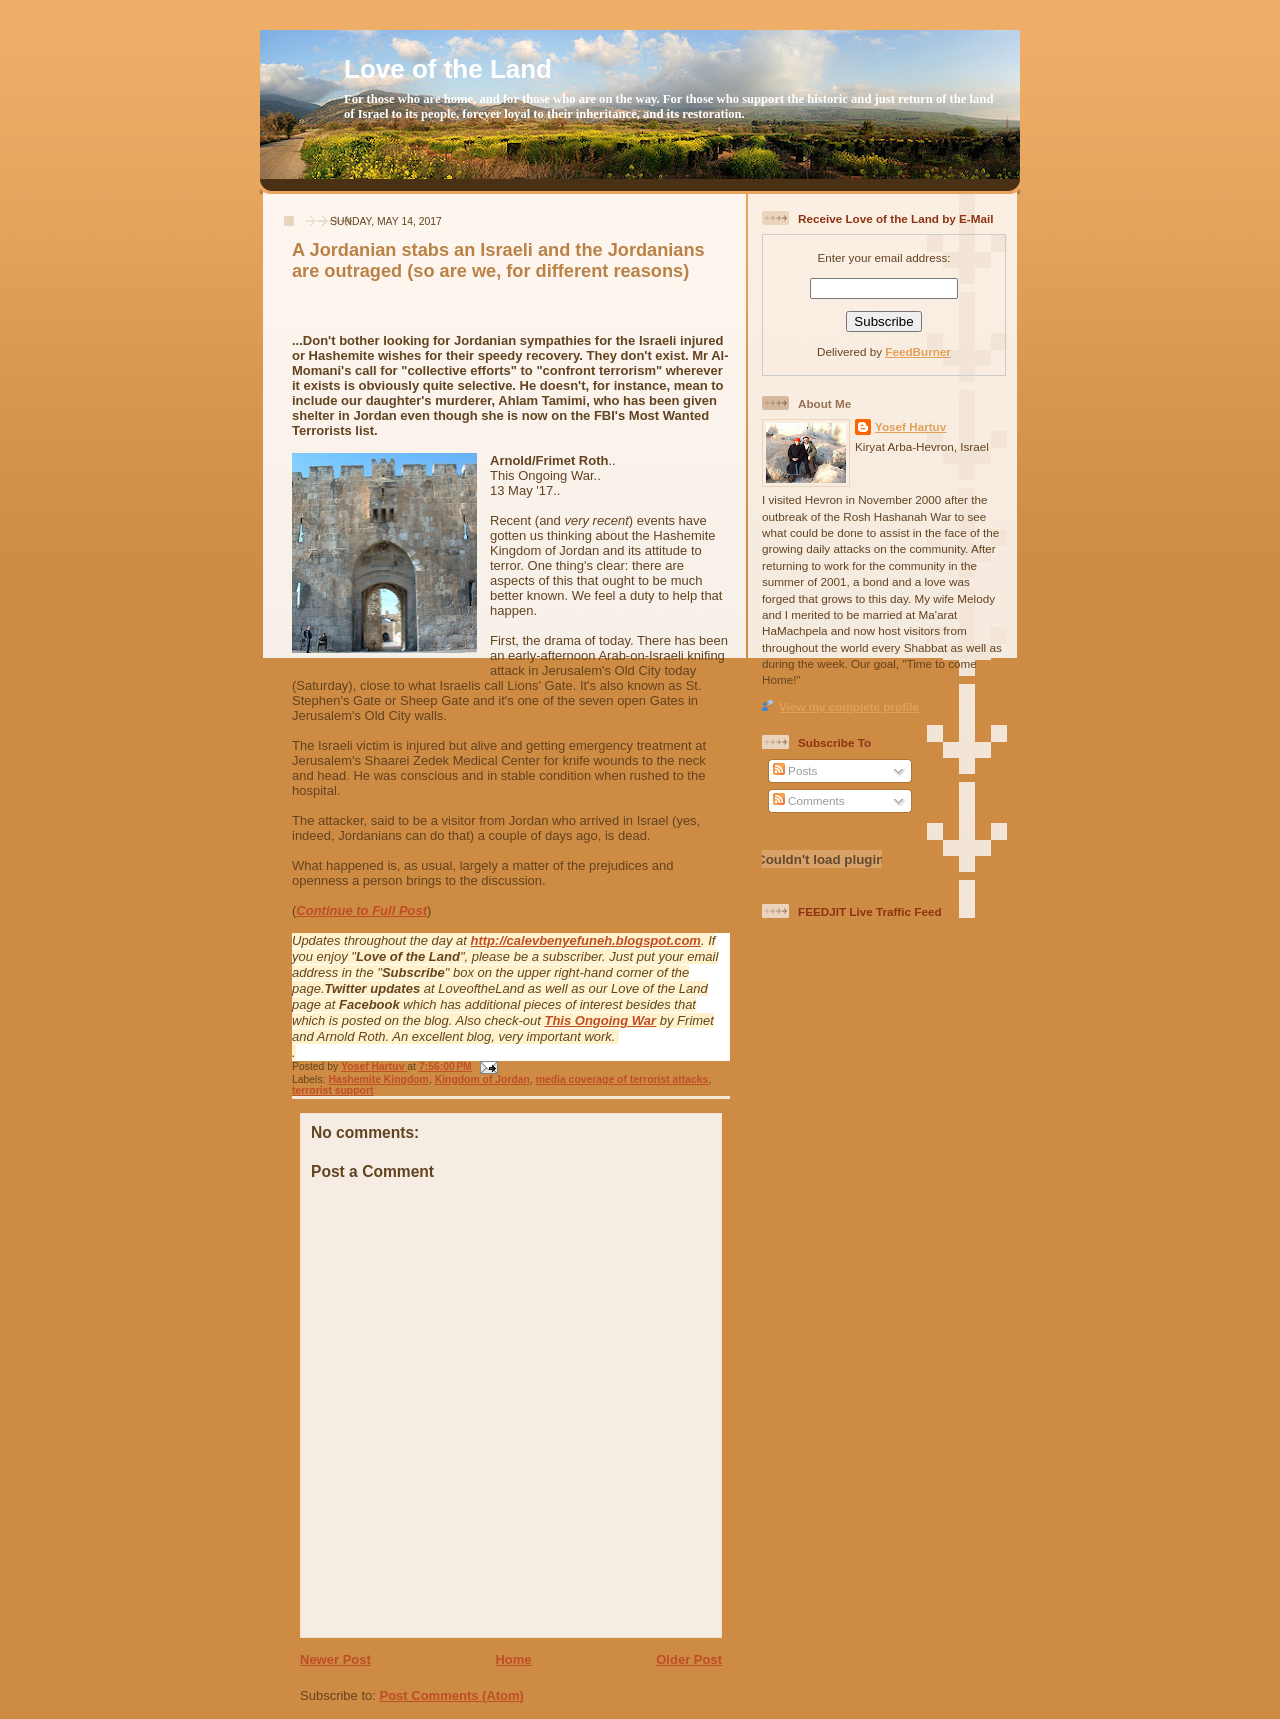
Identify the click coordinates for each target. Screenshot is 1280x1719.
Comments (809, 800)
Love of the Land (448, 69)
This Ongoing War (600, 1020)
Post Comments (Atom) (452, 1695)
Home (513, 1659)
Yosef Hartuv (374, 1066)
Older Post (689, 1659)
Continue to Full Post (361, 910)
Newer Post (335, 1659)
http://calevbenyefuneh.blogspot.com (586, 940)
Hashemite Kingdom (378, 1079)
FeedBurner (918, 351)
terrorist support (332, 1090)
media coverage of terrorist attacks (622, 1079)
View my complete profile (849, 706)
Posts (795, 770)
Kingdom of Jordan (482, 1079)
